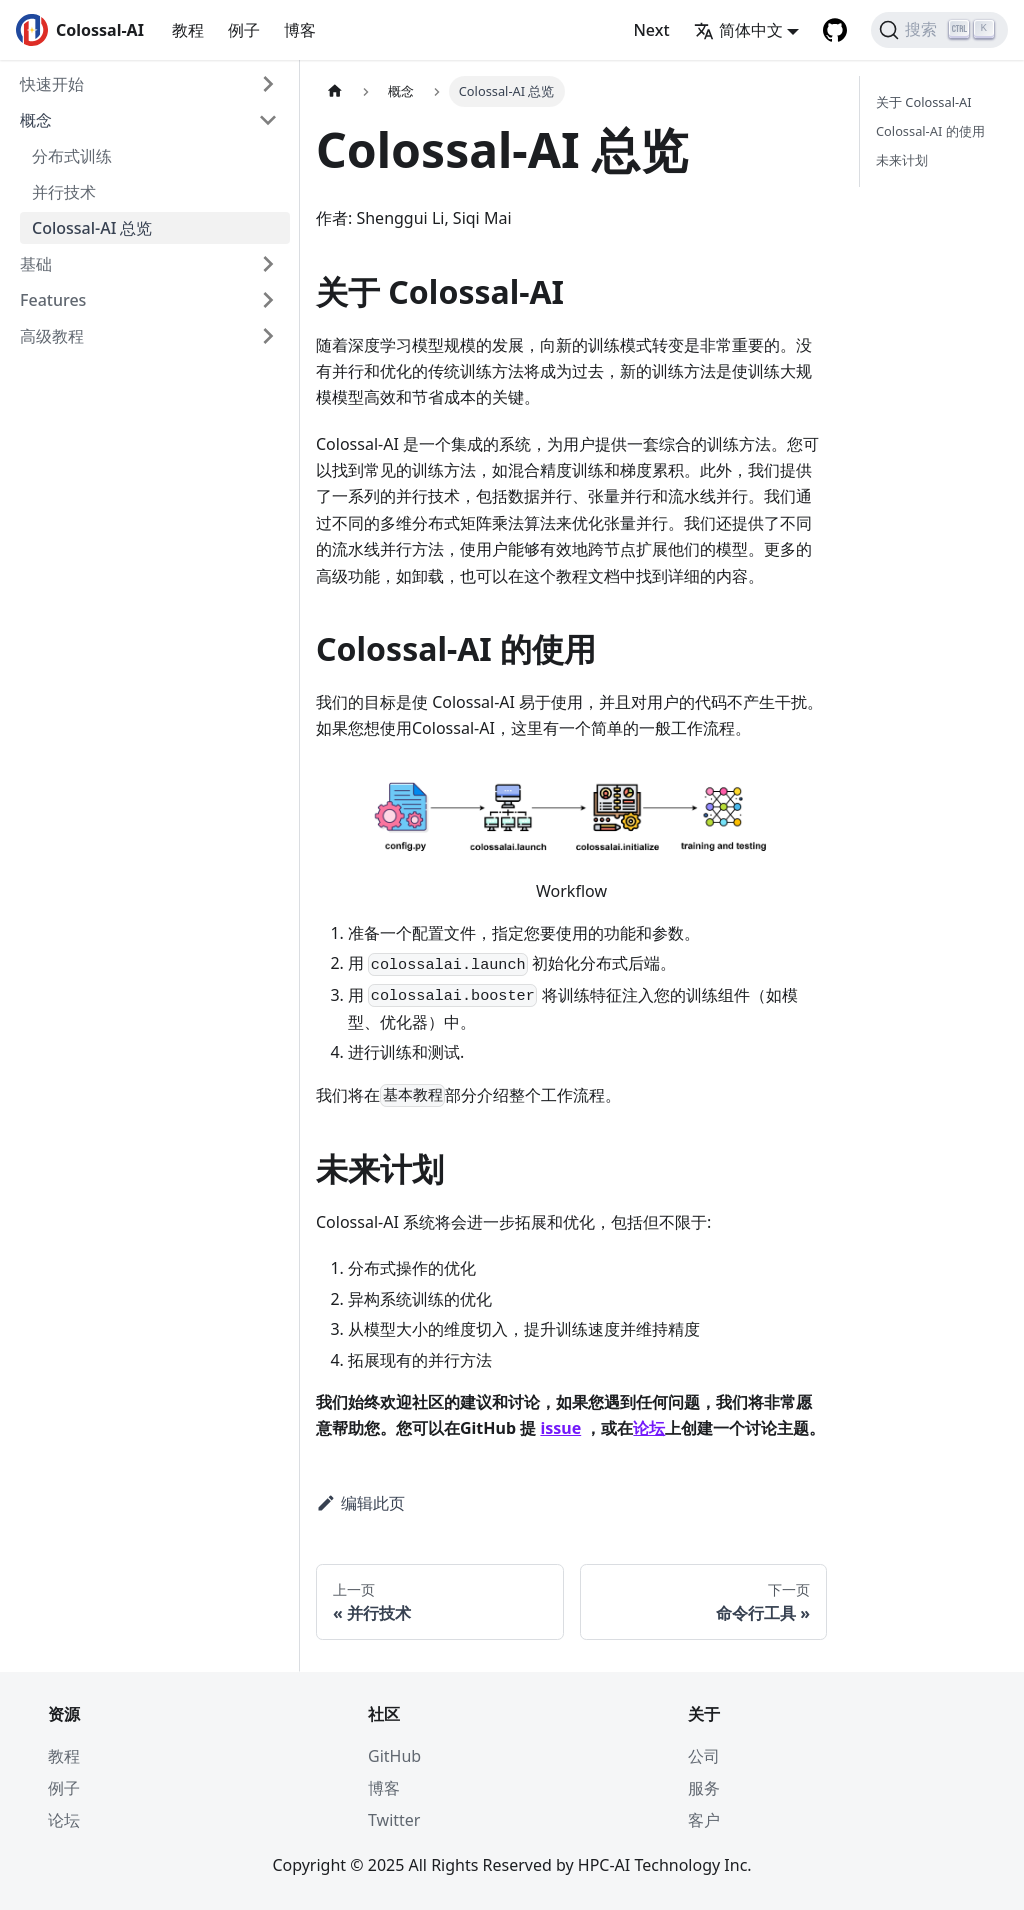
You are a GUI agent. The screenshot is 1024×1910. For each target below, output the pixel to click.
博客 (300, 30)
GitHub (394, 1756)
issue (560, 1428)
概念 (36, 120)
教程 (188, 30)
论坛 (649, 1428)
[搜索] (939, 30)
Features (53, 300)
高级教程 (52, 336)
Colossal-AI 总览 (92, 228)
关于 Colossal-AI (924, 102)
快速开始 (52, 84)
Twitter (394, 1820)
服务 (704, 1788)
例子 (244, 30)
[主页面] (335, 91)
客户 (704, 1820)
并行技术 (64, 192)
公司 (704, 1756)
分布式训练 (72, 156)
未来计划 (902, 160)
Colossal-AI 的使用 (930, 131)
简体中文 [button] (738, 30)
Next (651, 30)
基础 (36, 264)
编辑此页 (360, 1503)
